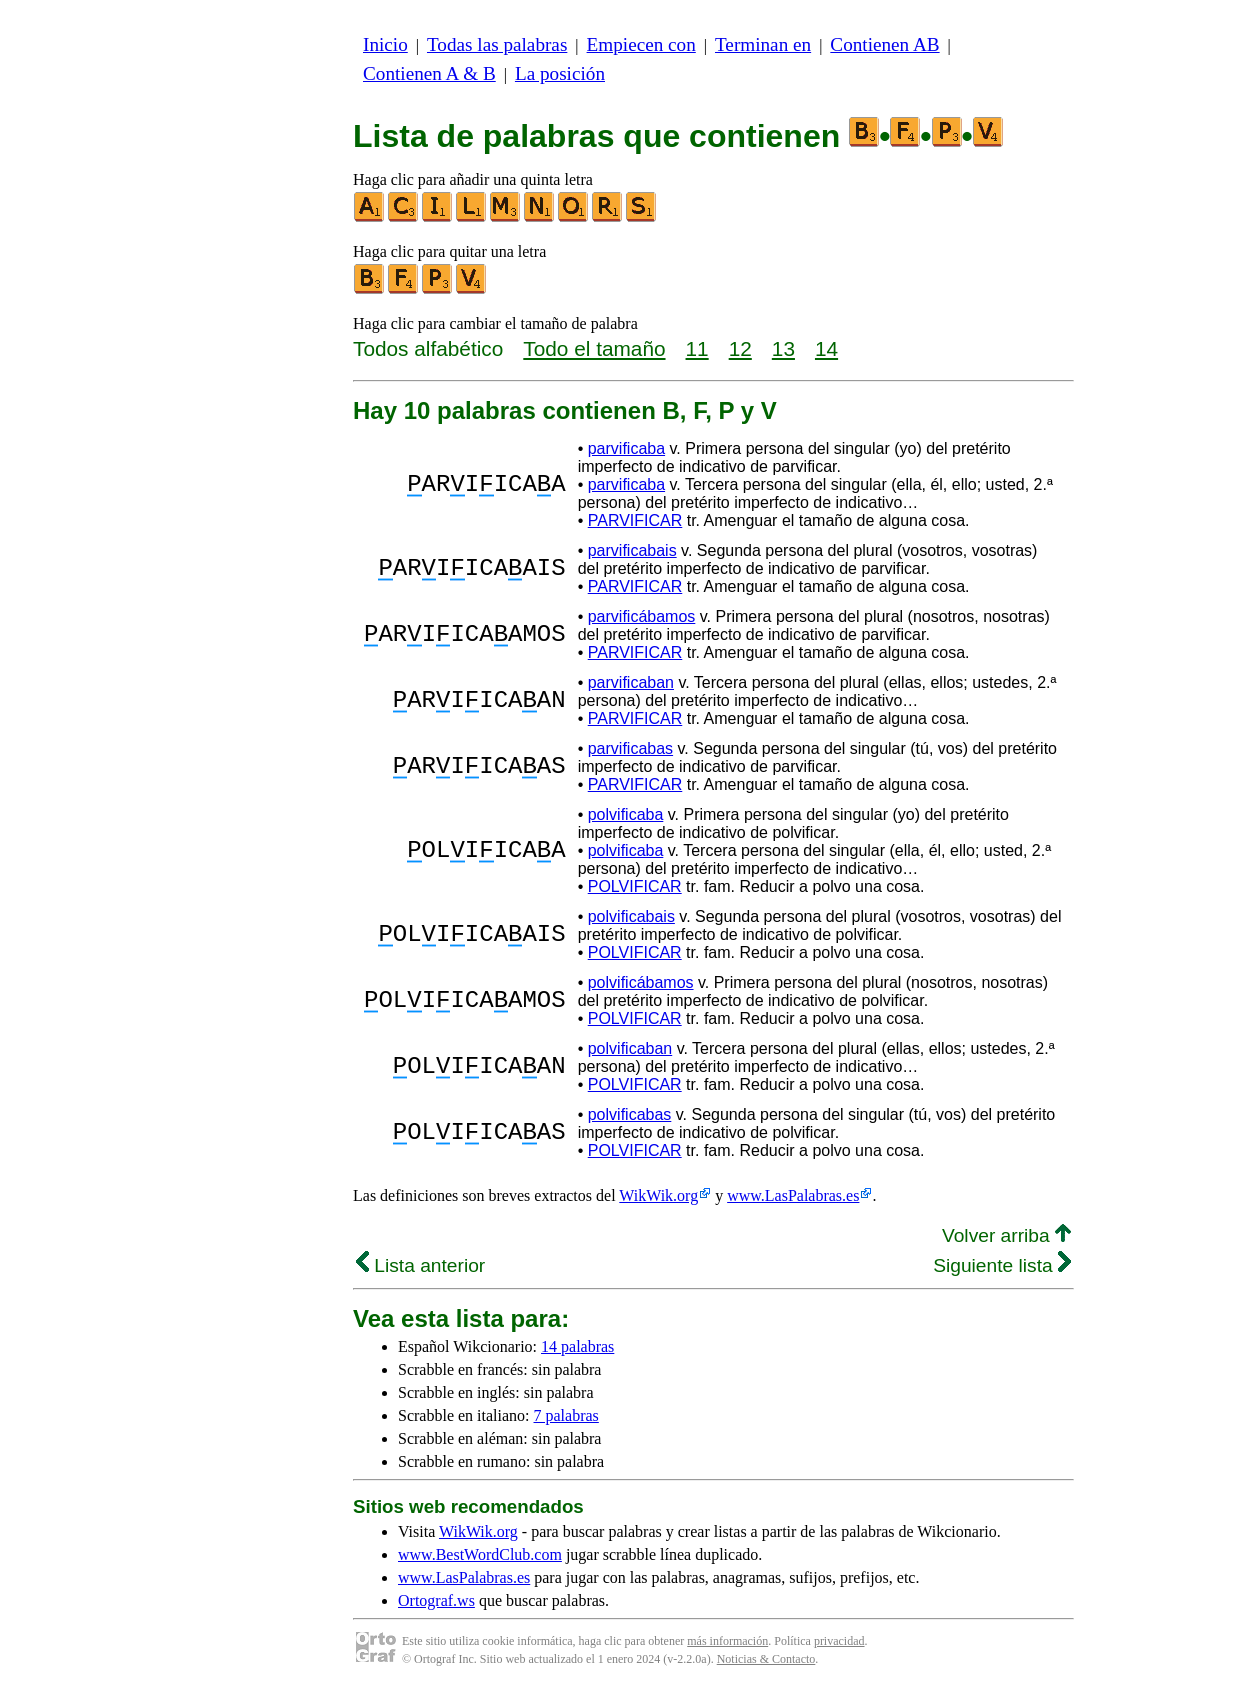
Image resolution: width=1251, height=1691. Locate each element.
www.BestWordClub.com (480, 1554)
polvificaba (626, 814)
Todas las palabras (497, 44)
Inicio (385, 44)
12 (740, 348)
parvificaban (631, 682)
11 (697, 348)
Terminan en (763, 44)
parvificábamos (642, 616)
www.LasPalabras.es (793, 1195)
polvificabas (630, 1114)
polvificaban (630, 1048)
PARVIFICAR (635, 520)
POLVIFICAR (635, 886)
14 (826, 348)
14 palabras (577, 1346)
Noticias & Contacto (766, 1659)
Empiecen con (641, 44)
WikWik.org (658, 1195)
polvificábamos (641, 982)
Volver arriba (1006, 1235)
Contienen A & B (429, 73)
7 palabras (566, 1415)
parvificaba (626, 448)
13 (783, 348)
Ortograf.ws (436, 1600)
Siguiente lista (1002, 1265)
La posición (560, 73)
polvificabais (631, 916)
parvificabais (632, 550)
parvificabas (630, 748)
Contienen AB (884, 44)
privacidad (839, 1641)
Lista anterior (420, 1265)
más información (727, 1641)
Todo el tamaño (594, 348)
